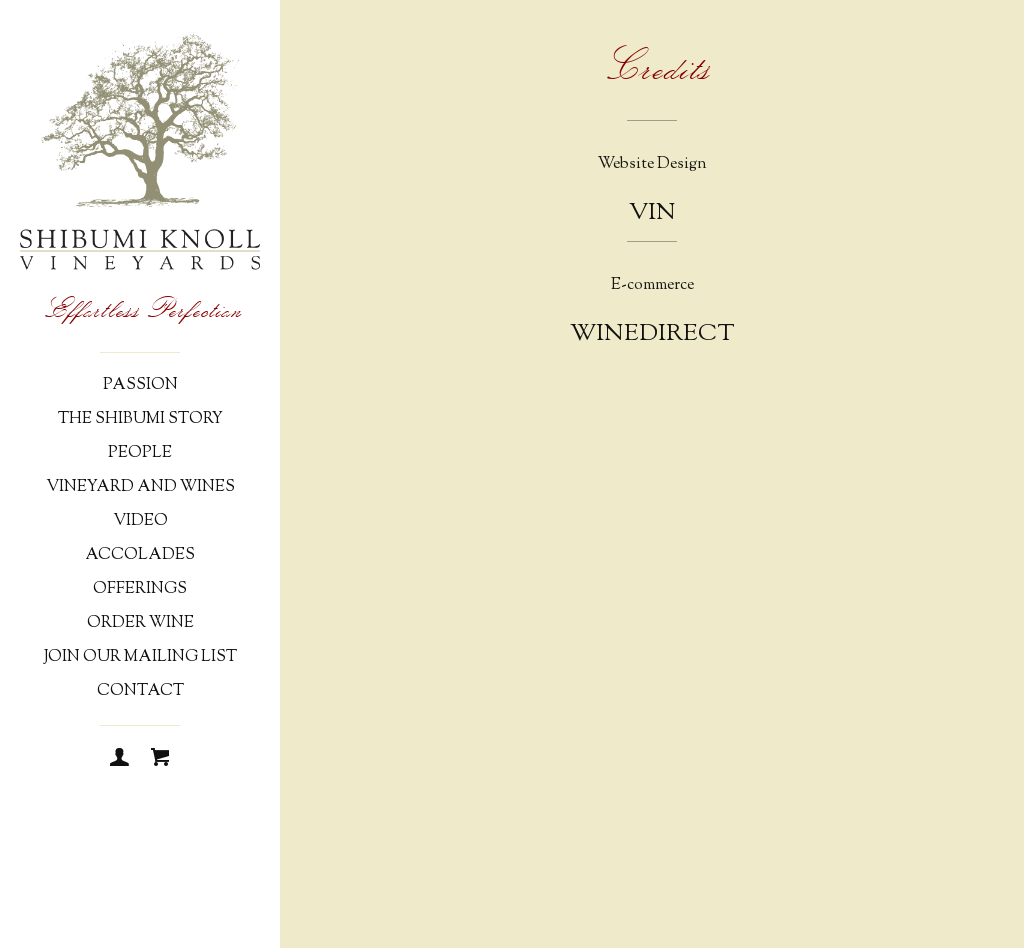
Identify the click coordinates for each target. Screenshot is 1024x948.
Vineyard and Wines (140, 487)
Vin (652, 213)
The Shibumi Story (140, 419)
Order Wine (140, 623)
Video (140, 521)
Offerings (140, 589)
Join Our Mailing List (140, 657)
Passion (140, 385)
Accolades (140, 555)
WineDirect (652, 334)
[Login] (119, 760)
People (140, 453)
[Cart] (160, 760)
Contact (140, 691)
